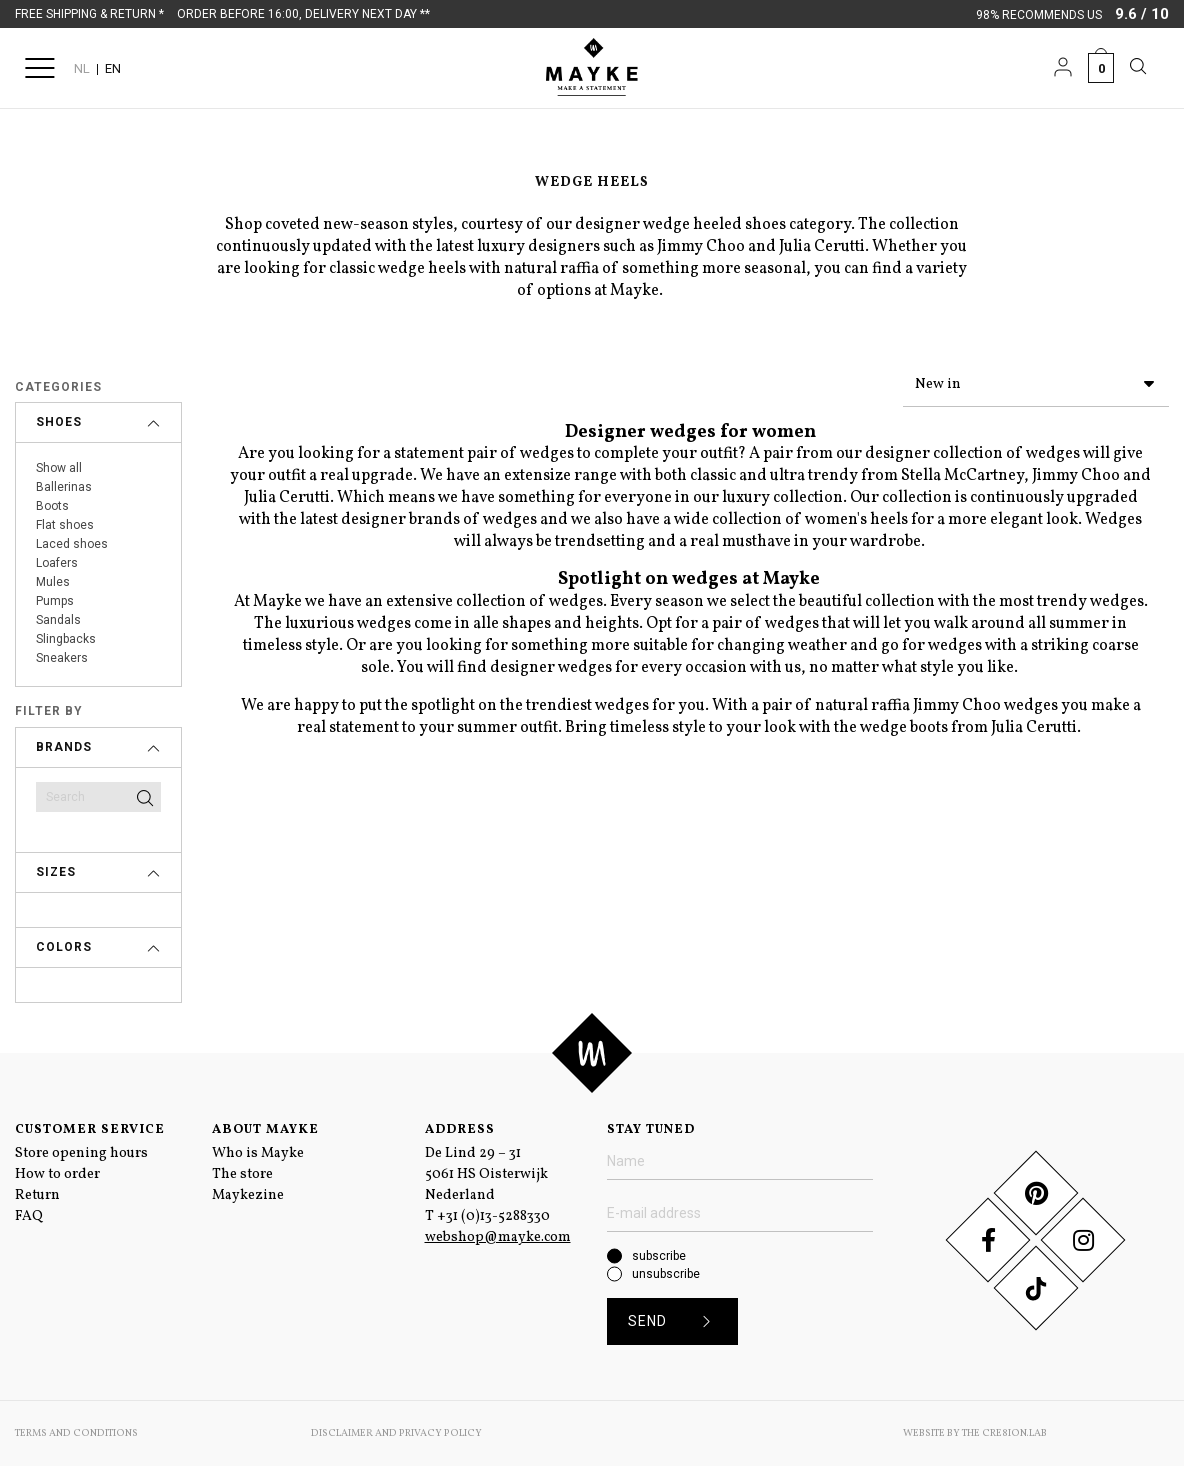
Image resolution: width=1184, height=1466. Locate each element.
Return (37, 1195)
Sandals (58, 620)
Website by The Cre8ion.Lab (975, 1433)
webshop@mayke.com (498, 1237)
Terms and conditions (76, 1433)
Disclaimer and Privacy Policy (396, 1433)
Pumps (55, 601)
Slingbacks (66, 639)
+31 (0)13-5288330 (493, 1216)
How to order (57, 1174)
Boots (52, 506)
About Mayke (265, 1130)
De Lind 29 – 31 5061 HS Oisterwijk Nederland (486, 1174)
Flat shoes (65, 525)
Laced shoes (72, 544)
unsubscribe (666, 1274)
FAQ (29, 1216)
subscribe (659, 1256)
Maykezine (248, 1195)
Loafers (57, 563)
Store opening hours (81, 1153)
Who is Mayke (258, 1153)
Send (676, 1321)
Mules (53, 582)
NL (82, 68)
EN (113, 68)
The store (242, 1174)
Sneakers (62, 658)
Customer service (90, 1130)
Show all (59, 468)
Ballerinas (64, 487)
